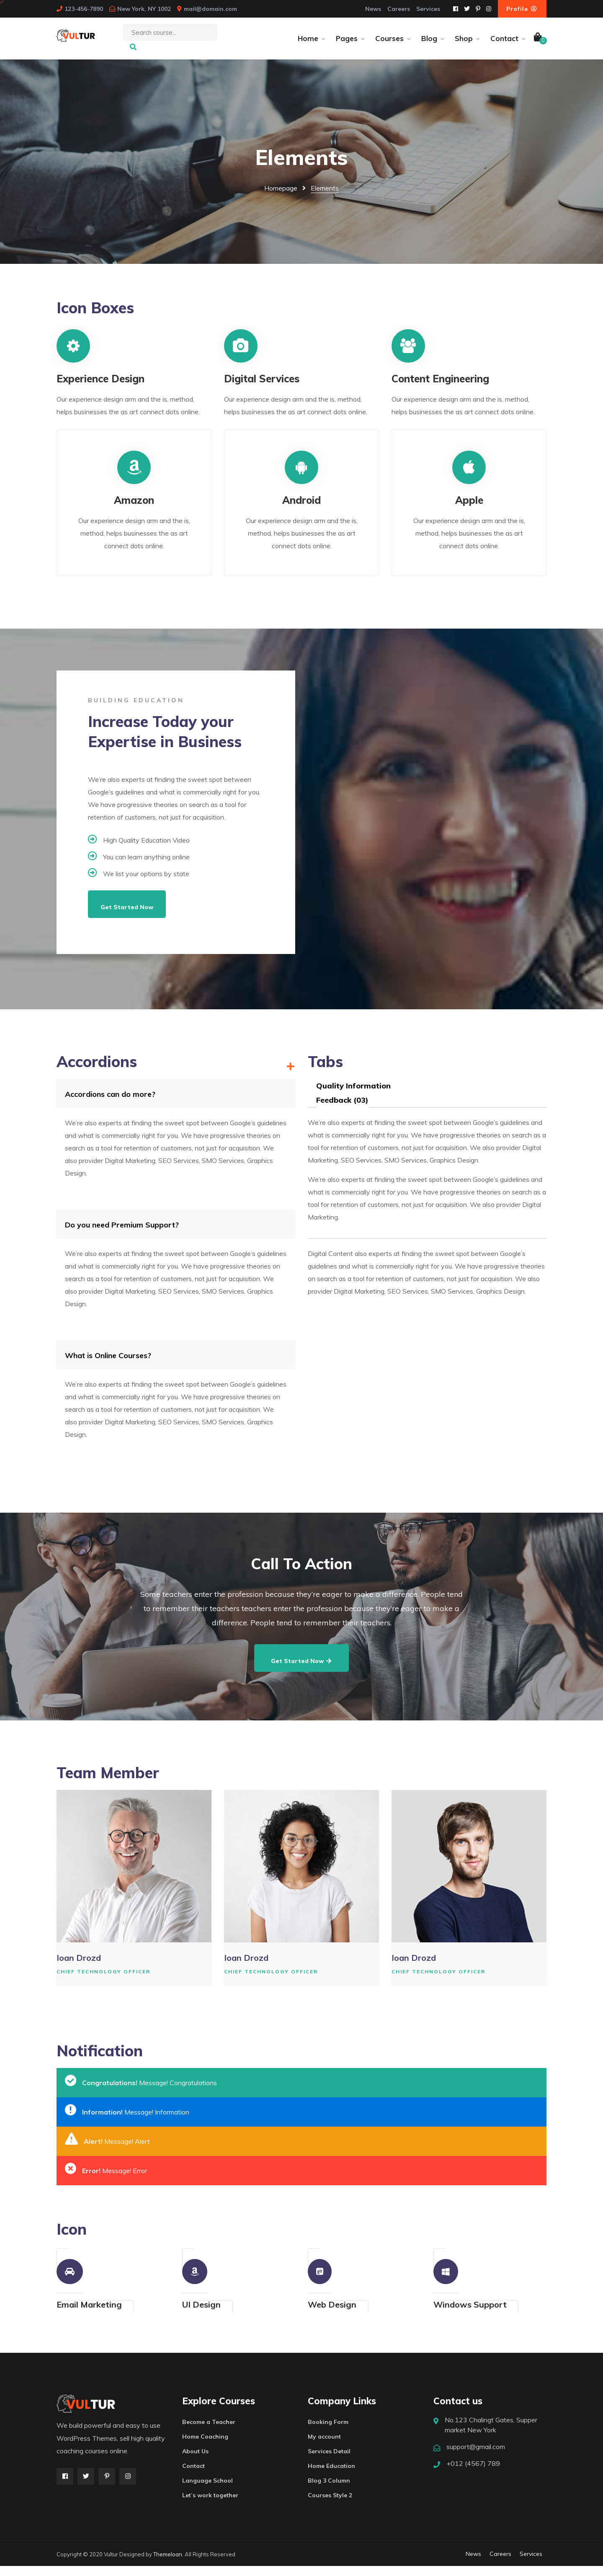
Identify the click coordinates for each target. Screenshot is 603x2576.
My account (324, 2446)
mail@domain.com (210, 9)
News (373, 9)
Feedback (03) (342, 1110)
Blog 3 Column (329, 2490)
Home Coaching (205, 2446)
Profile (522, 9)
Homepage (280, 198)
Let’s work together (210, 2505)
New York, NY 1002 (144, 9)
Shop (464, 43)
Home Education (331, 2476)
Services (428, 9)
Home (308, 43)
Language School (207, 2490)
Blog (429, 43)
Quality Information (353, 1096)
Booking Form (328, 2432)
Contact (504, 43)
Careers (398, 9)
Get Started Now (126, 917)
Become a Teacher (208, 2432)
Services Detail (329, 2461)
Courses (389, 43)
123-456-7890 (83, 9)
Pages (347, 43)
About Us (195, 2461)
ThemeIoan (167, 2564)
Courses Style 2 (330, 2505)
